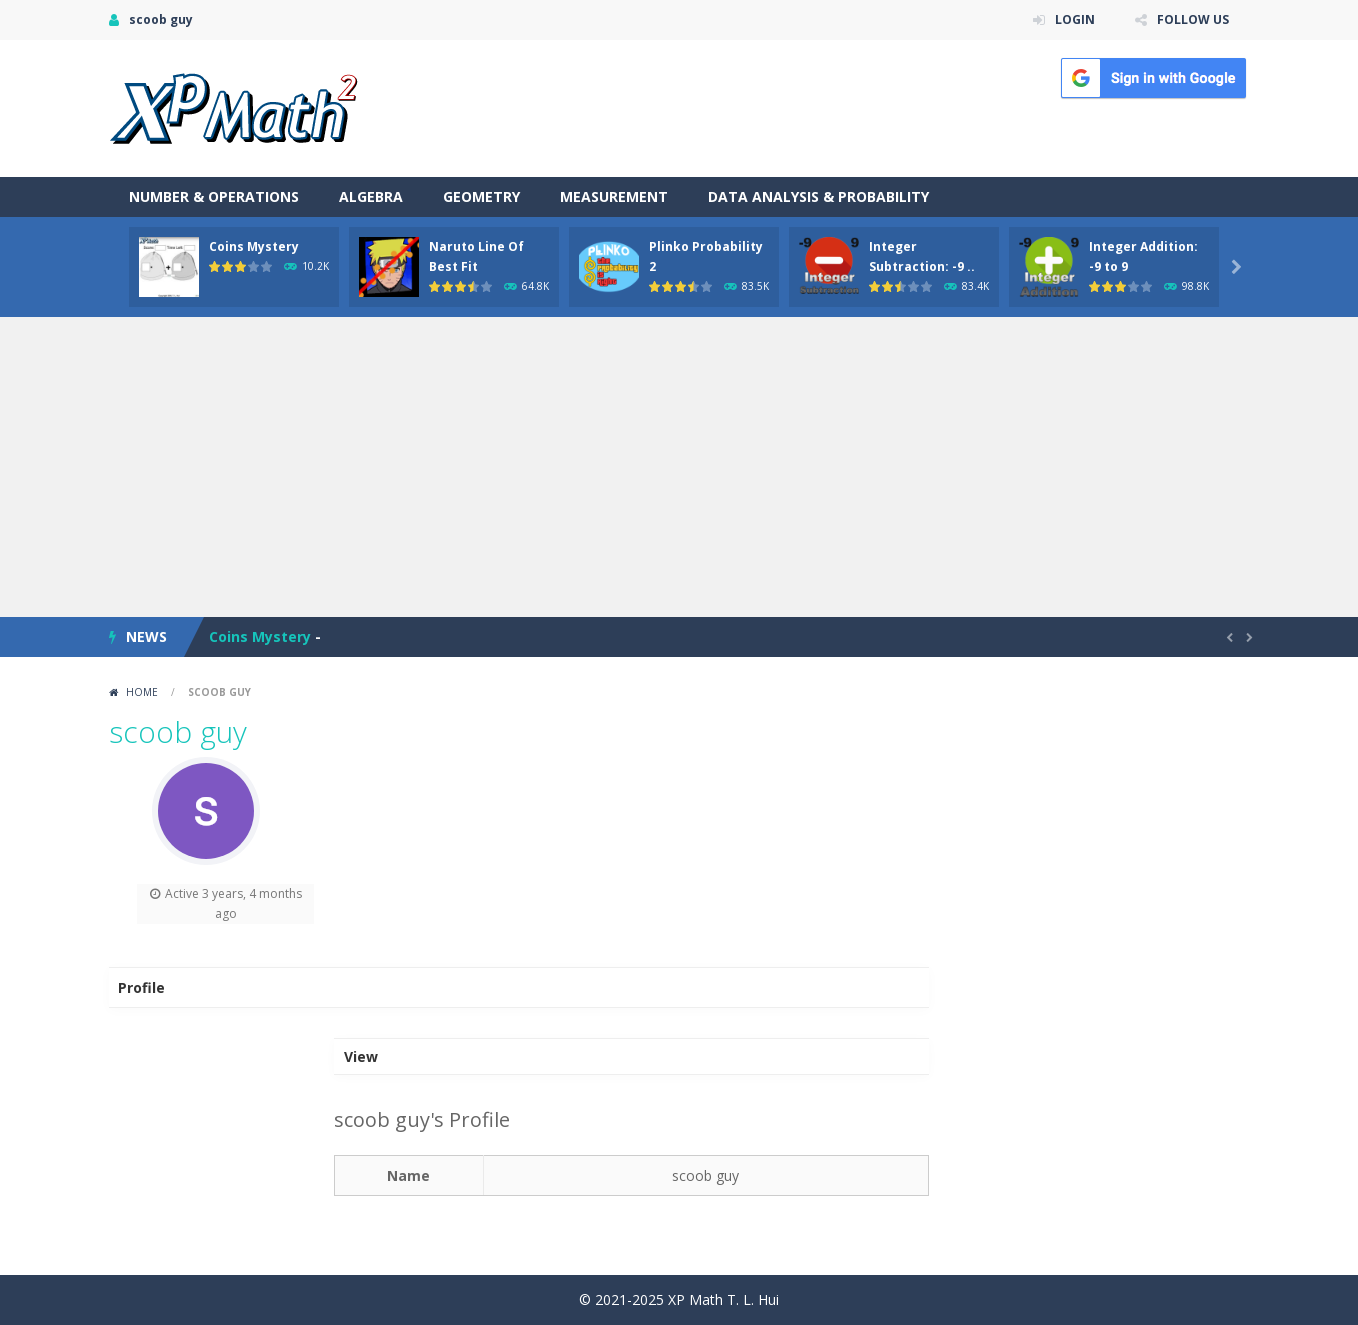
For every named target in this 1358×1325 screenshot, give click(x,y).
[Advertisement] (679, 467)
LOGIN (1075, 19)
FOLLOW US (1193, 19)
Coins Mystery (254, 246)
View (361, 1056)
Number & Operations (214, 196)
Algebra (371, 196)
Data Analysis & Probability (818, 196)
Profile (141, 987)
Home (142, 692)
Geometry (481, 196)
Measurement (614, 196)
